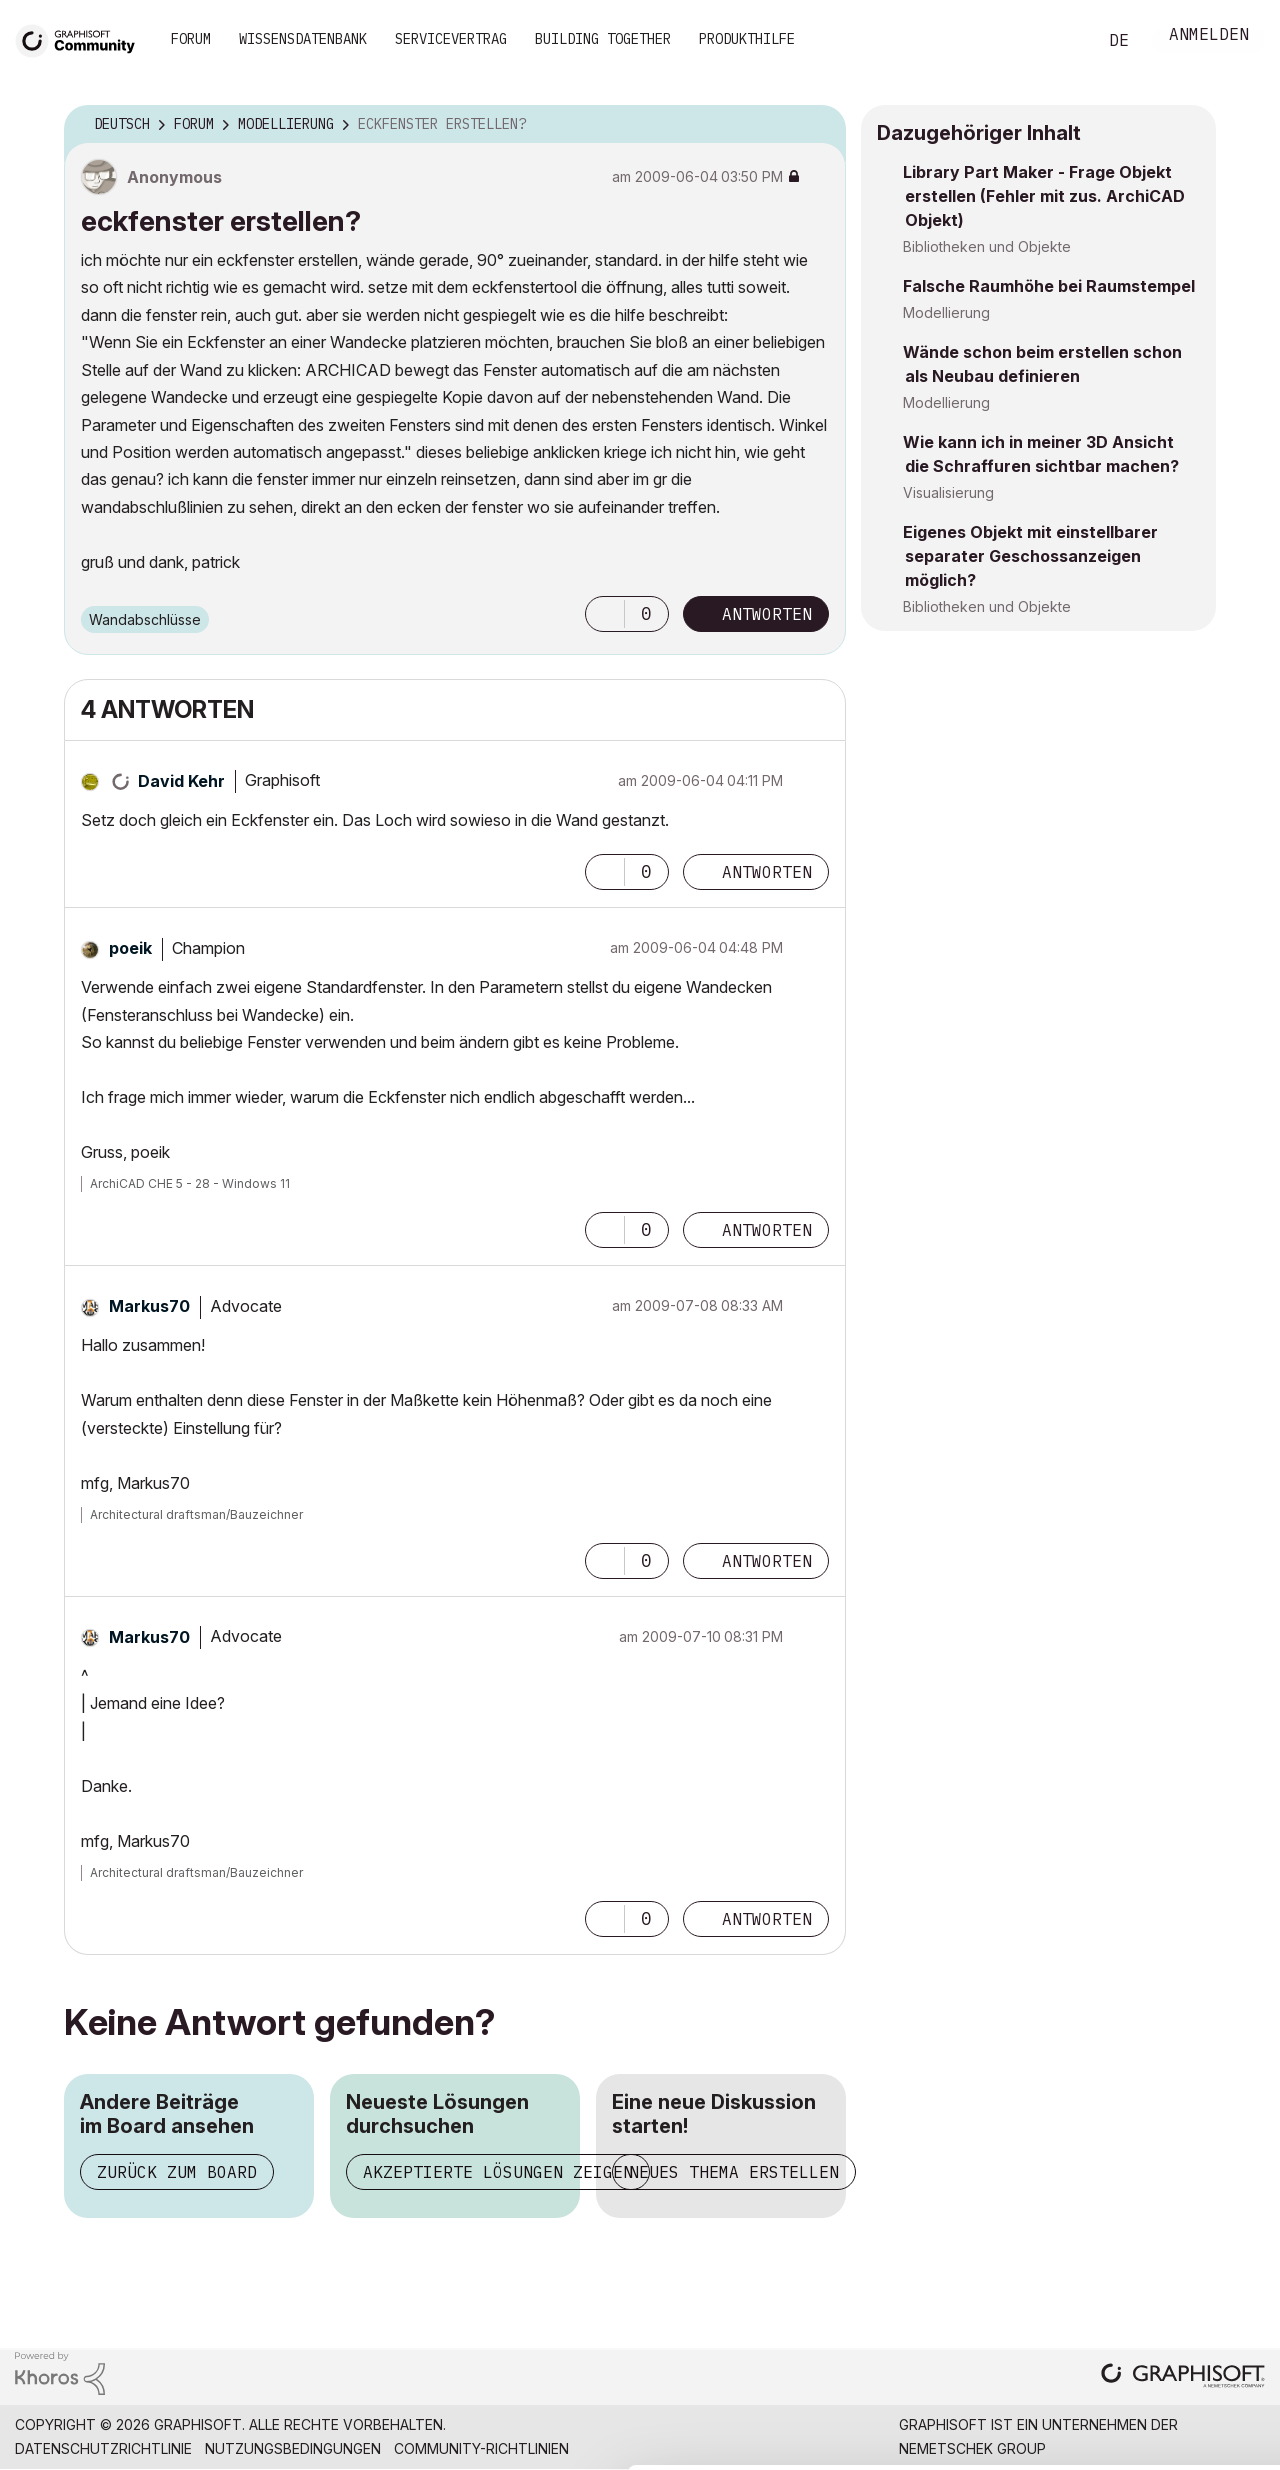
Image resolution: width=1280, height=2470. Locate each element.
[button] (605, 614)
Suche (1059, 41)
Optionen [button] (818, 125)
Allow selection (1164, 2289)
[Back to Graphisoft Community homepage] (82, 38)
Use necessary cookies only (1164, 2350)
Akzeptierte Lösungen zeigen (498, 2172)
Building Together (603, 39)
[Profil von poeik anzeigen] (130, 948)
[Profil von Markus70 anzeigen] (149, 1306)
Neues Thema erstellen (734, 2172)
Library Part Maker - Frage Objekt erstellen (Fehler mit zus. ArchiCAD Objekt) (1044, 196)
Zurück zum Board (177, 2172)
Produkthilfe (747, 39)
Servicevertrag (451, 39)
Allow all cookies (1164, 2240)
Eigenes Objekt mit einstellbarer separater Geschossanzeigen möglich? (1030, 556)
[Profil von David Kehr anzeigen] (181, 781)
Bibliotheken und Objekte (987, 246)
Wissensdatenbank (303, 39)
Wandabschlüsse (145, 619)
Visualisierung (948, 492)
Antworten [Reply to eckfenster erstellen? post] (767, 614)
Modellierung (946, 312)
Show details (792, 2444)
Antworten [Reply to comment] (767, 872)
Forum (191, 39)
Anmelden (1209, 36)
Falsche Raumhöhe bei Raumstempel (1049, 286)
